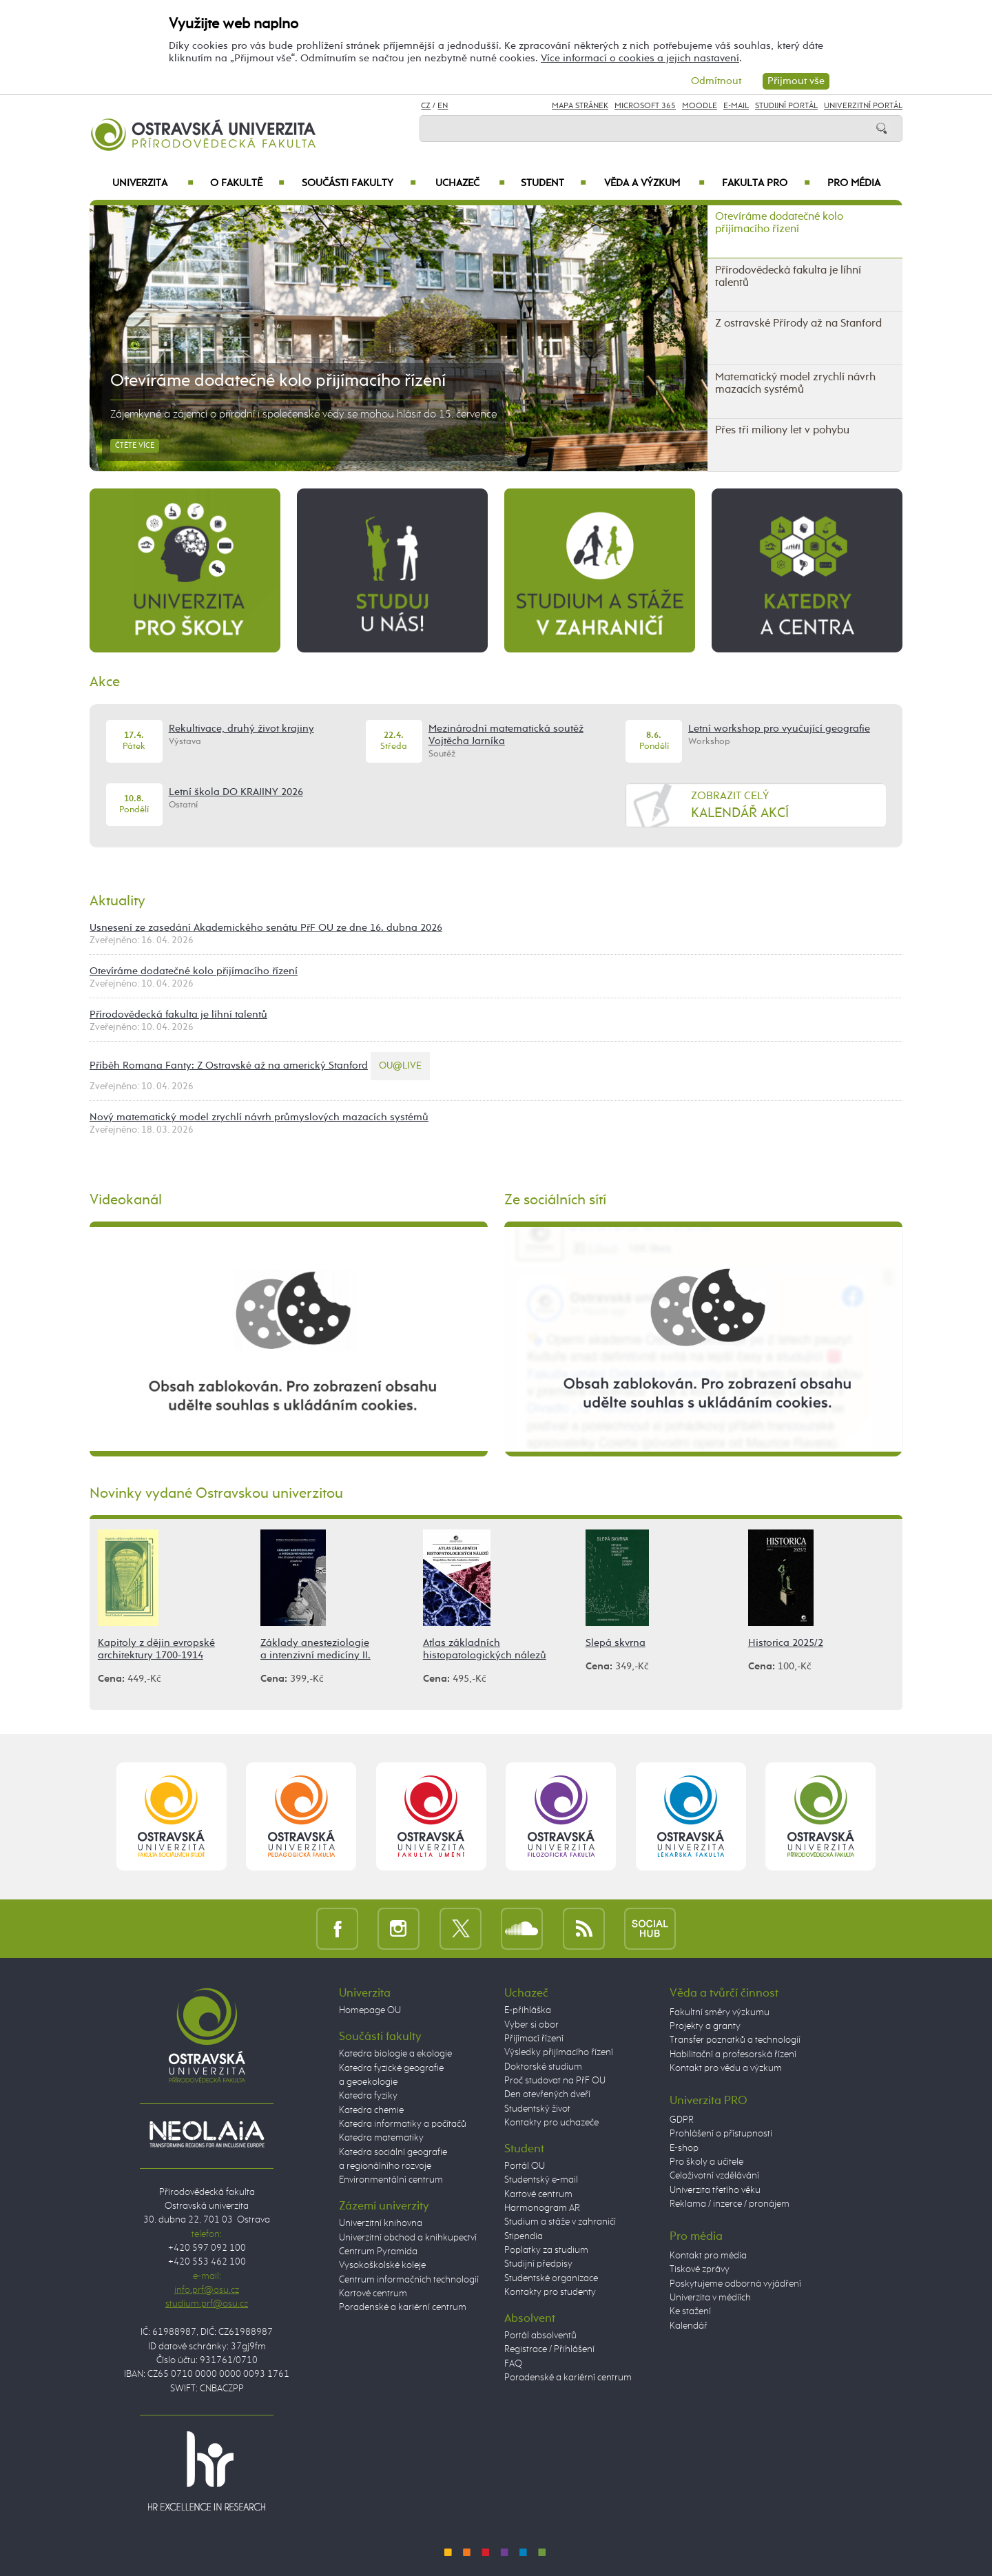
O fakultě (247, 183)
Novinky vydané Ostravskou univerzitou (216, 1493)
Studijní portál (786, 106)
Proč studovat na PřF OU (555, 2080)
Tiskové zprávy (700, 2269)
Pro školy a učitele (706, 2162)
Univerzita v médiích (710, 2297)
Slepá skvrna (615, 1643)
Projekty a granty (705, 2026)
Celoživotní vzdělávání (714, 2176)
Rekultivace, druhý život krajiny (241, 728)
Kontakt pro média (708, 2255)
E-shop (684, 2148)
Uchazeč (470, 183)
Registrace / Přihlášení (549, 2349)
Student (553, 183)
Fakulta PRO (766, 183)
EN (442, 106)
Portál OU (524, 2166)
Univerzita (152, 183)
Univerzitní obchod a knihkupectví (408, 2238)
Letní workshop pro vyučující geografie (779, 728)
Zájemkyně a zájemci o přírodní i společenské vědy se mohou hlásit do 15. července (303, 414)
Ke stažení (690, 2311)
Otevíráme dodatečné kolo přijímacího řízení (278, 381)
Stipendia (523, 2236)
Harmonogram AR (542, 2208)
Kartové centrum (373, 2293)
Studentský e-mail (541, 2180)
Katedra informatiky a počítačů (402, 2124)
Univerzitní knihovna (380, 2223)
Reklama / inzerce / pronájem (729, 2204)
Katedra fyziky (368, 2096)
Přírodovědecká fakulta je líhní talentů (178, 1014)
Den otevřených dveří (547, 2094)
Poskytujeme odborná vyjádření (735, 2284)
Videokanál (126, 1200)
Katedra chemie (371, 2110)
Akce (105, 682)
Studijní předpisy (538, 2264)
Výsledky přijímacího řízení (558, 2052)
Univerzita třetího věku (715, 2190)
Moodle (699, 106)
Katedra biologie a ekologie (395, 2054)
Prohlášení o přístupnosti (721, 2134)
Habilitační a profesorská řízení (733, 2054)
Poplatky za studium (546, 2250)
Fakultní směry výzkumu (719, 2012)
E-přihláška (527, 2010)
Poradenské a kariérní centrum (402, 2307)
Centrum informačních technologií (409, 2280)
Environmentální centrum (391, 2180)
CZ (426, 106)
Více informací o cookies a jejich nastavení (640, 58)
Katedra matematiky (381, 2138)
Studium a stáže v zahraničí (560, 2222)
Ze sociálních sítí (555, 1200)
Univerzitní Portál (863, 106)
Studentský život (537, 2109)
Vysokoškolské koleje (382, 2265)
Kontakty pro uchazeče (551, 2122)
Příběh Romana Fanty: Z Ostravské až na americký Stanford (229, 1065)
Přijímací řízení (534, 2038)
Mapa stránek (580, 106)
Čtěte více (134, 445)
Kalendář (688, 2326)
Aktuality (117, 901)
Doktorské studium (543, 2067)
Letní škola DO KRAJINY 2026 (236, 792)
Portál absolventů (540, 2335)
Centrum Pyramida (378, 2251)
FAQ (513, 2364)
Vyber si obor (531, 2025)
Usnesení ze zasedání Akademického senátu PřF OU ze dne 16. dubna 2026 (266, 928)
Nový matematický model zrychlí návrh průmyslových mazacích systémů (259, 1117)
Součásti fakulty (359, 183)
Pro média (853, 183)
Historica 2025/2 (785, 1643)
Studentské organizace (551, 2278)
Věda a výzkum (654, 183)
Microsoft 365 (645, 106)
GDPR (682, 2120)
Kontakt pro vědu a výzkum (726, 2068)
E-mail (736, 106)
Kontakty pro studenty (550, 2292)
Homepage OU (370, 2010)
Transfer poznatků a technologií (735, 2040)
